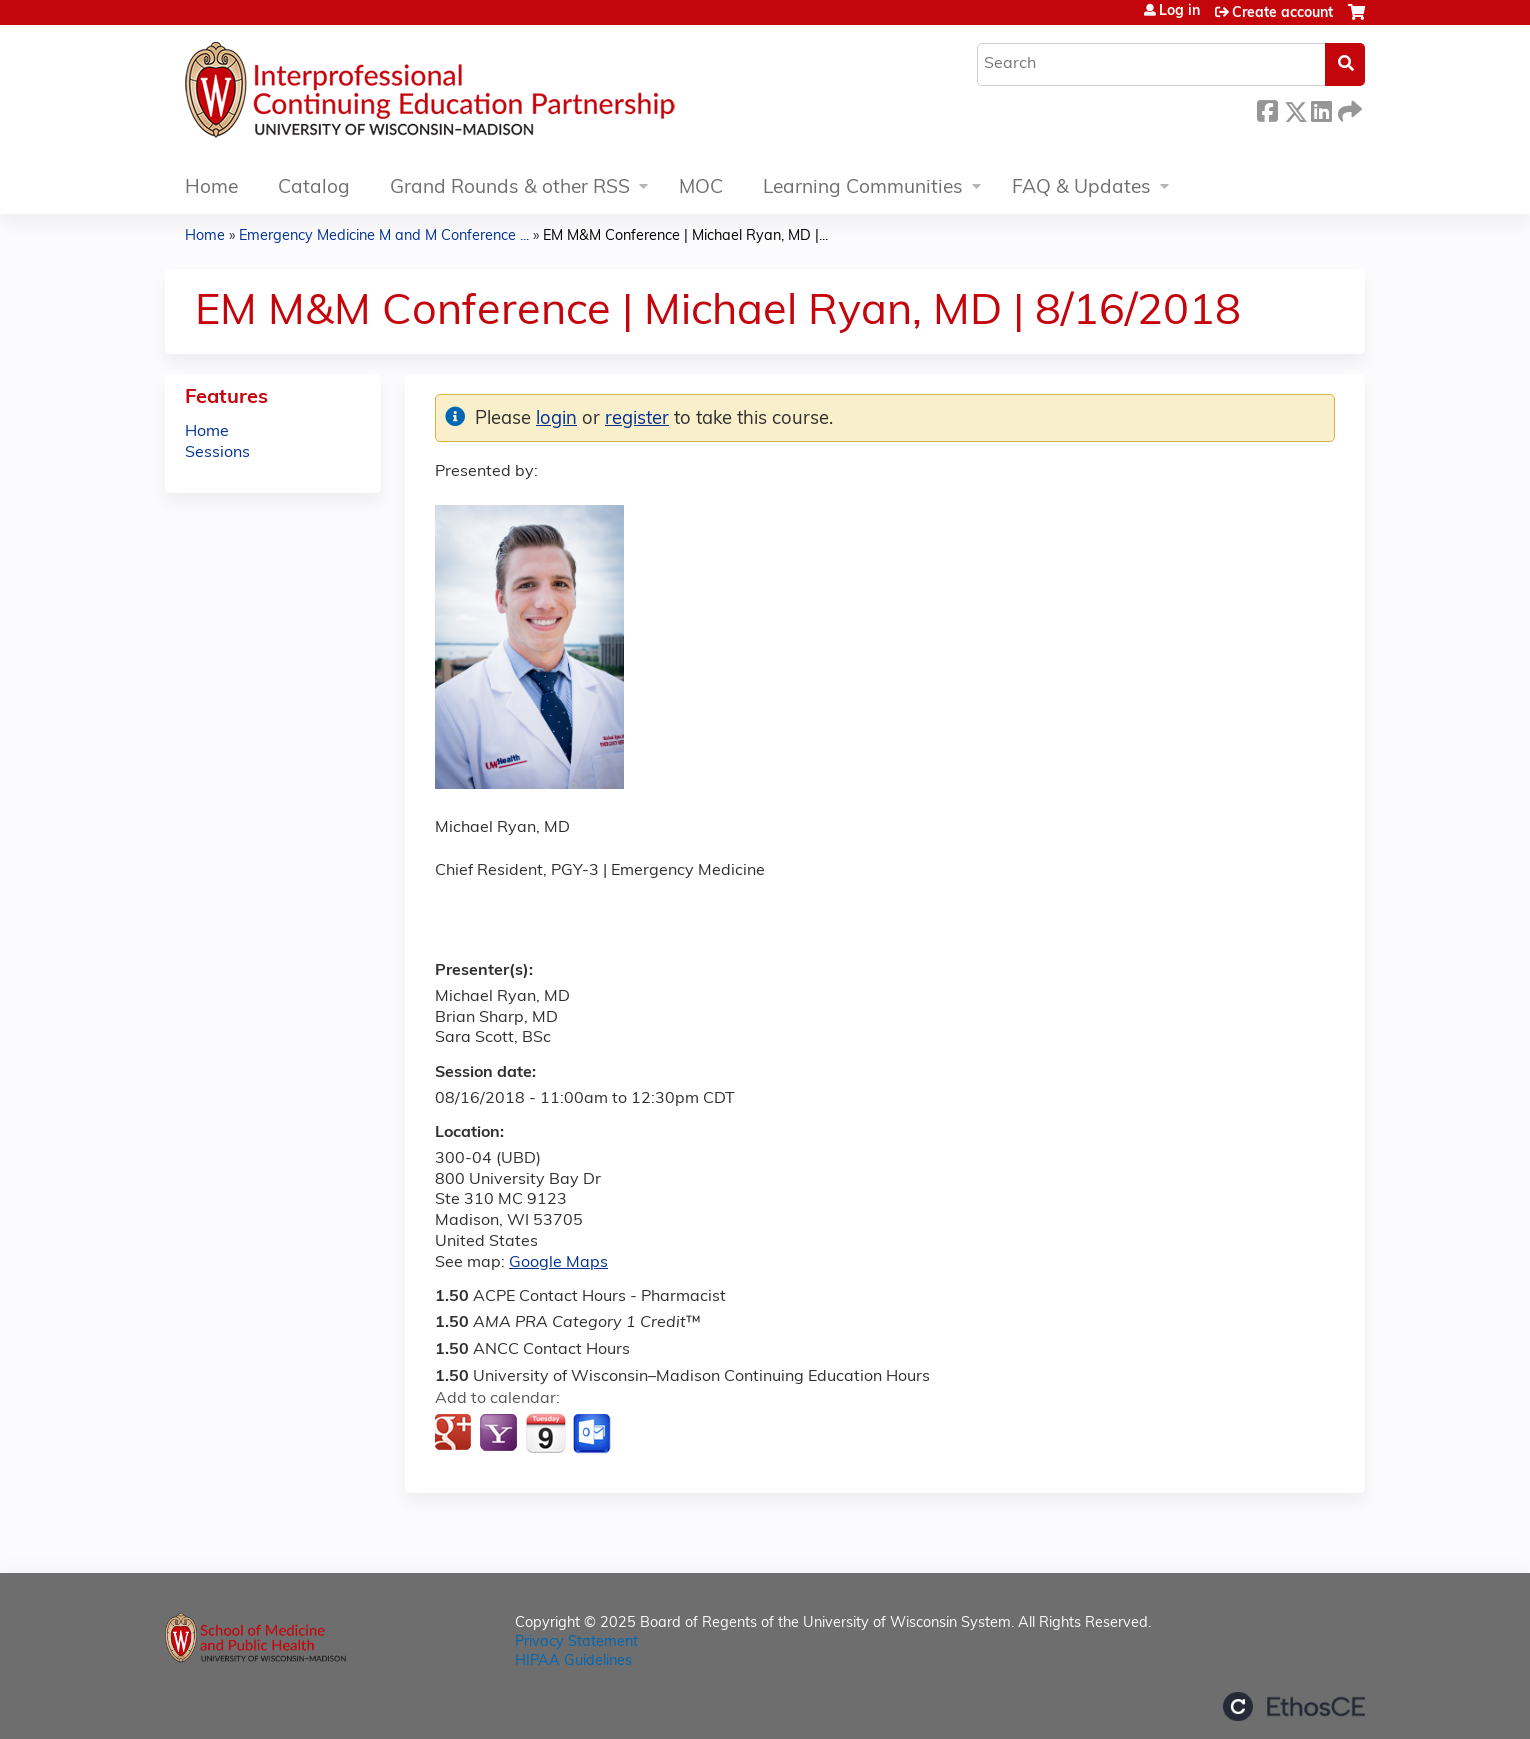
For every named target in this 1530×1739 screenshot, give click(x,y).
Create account (1282, 13)
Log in (1179, 12)
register (637, 419)
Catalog (314, 188)
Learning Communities (863, 188)
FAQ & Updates (1081, 188)
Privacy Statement (576, 1642)
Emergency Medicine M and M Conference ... (384, 236)
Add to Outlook (593, 1434)
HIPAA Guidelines (573, 1661)
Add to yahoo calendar (500, 1434)
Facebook (1267, 108)
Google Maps (558, 1263)
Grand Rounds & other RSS (510, 188)
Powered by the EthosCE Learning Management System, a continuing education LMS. (1294, 1706)
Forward (1348, 108)
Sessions (217, 453)
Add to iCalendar (545, 1433)
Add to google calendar (455, 1434)
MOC (701, 188)
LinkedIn (1321, 108)
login (556, 419)
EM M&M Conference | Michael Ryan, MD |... (685, 236)
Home (211, 188)
